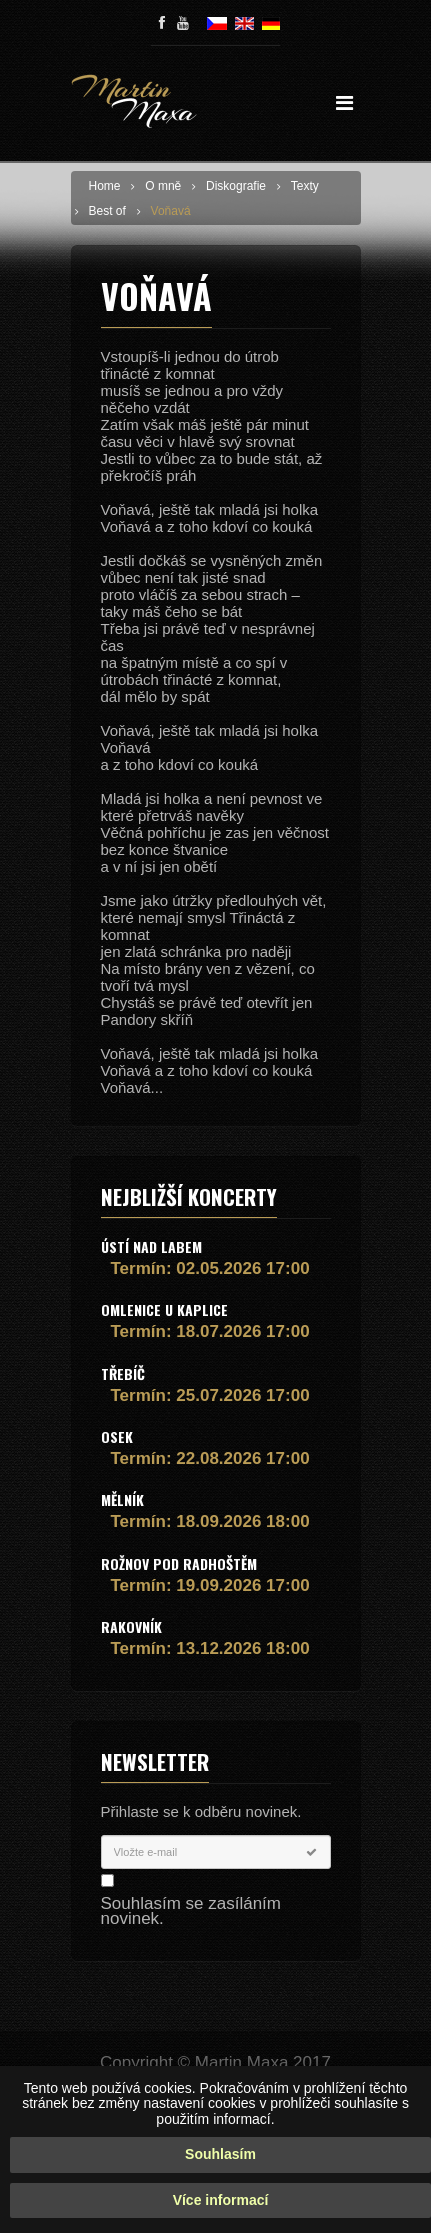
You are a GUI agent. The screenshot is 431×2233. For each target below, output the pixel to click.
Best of (107, 211)
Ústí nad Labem (151, 1246)
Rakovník (131, 1626)
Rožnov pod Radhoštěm (179, 1563)
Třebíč (123, 1373)
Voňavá (171, 211)
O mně (163, 186)
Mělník (122, 1499)
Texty (305, 186)
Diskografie (236, 186)
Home (105, 186)
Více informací (221, 2207)
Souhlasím (220, 2162)
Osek (117, 1436)
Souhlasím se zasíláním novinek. (191, 1911)
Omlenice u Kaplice (164, 1309)
